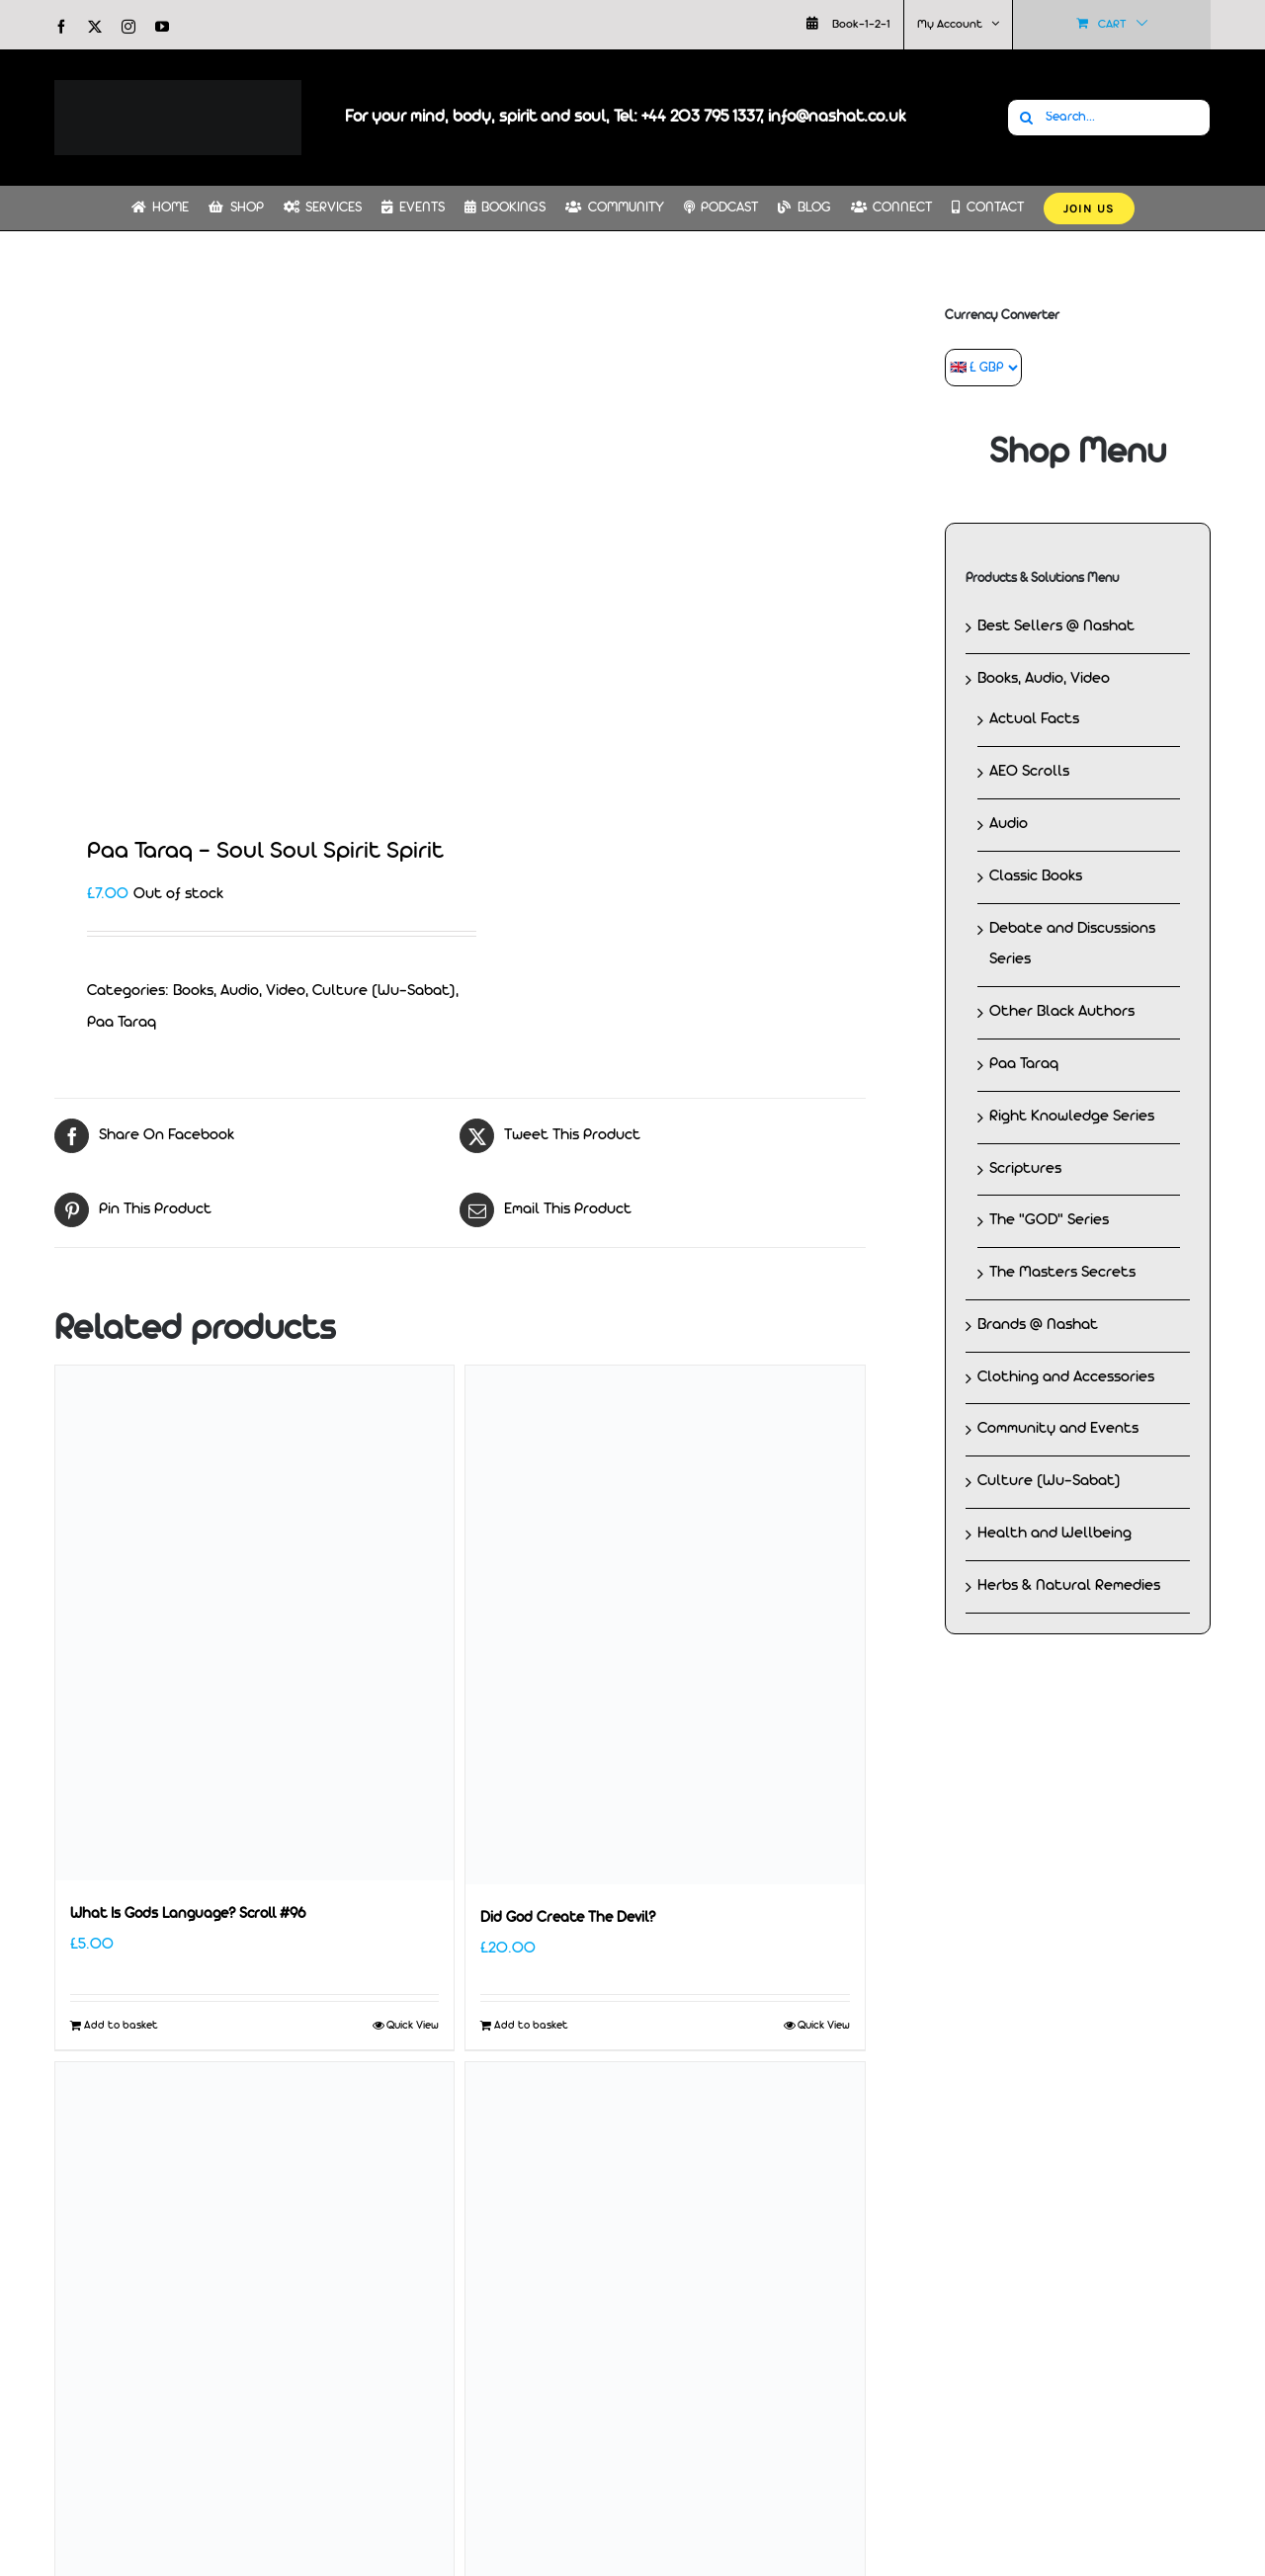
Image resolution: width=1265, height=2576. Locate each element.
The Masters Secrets (1062, 1273)
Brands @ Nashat (1037, 1325)
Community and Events (1057, 1429)
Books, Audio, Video (239, 991)
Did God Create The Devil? (567, 1918)
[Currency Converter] (983, 367)
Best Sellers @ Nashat (1056, 626)
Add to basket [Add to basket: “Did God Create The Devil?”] (531, 2026)
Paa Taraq (121, 1023)
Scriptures (1025, 1169)
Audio (1008, 824)
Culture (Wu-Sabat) (384, 991)
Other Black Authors (1062, 1012)
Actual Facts (1034, 719)
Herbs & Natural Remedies (1068, 1586)
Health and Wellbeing (1054, 1533)
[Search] (1026, 117)
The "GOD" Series (1049, 1220)
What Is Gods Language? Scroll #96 (187, 1914)
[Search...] (1109, 117)
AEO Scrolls (1029, 772)
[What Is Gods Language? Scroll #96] (254, 1623)
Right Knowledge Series (1071, 1116)
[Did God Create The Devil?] (664, 1625)
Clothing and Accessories (1065, 1377)
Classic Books (1035, 876)
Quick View (412, 2026)
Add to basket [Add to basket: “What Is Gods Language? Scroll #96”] (121, 2026)
